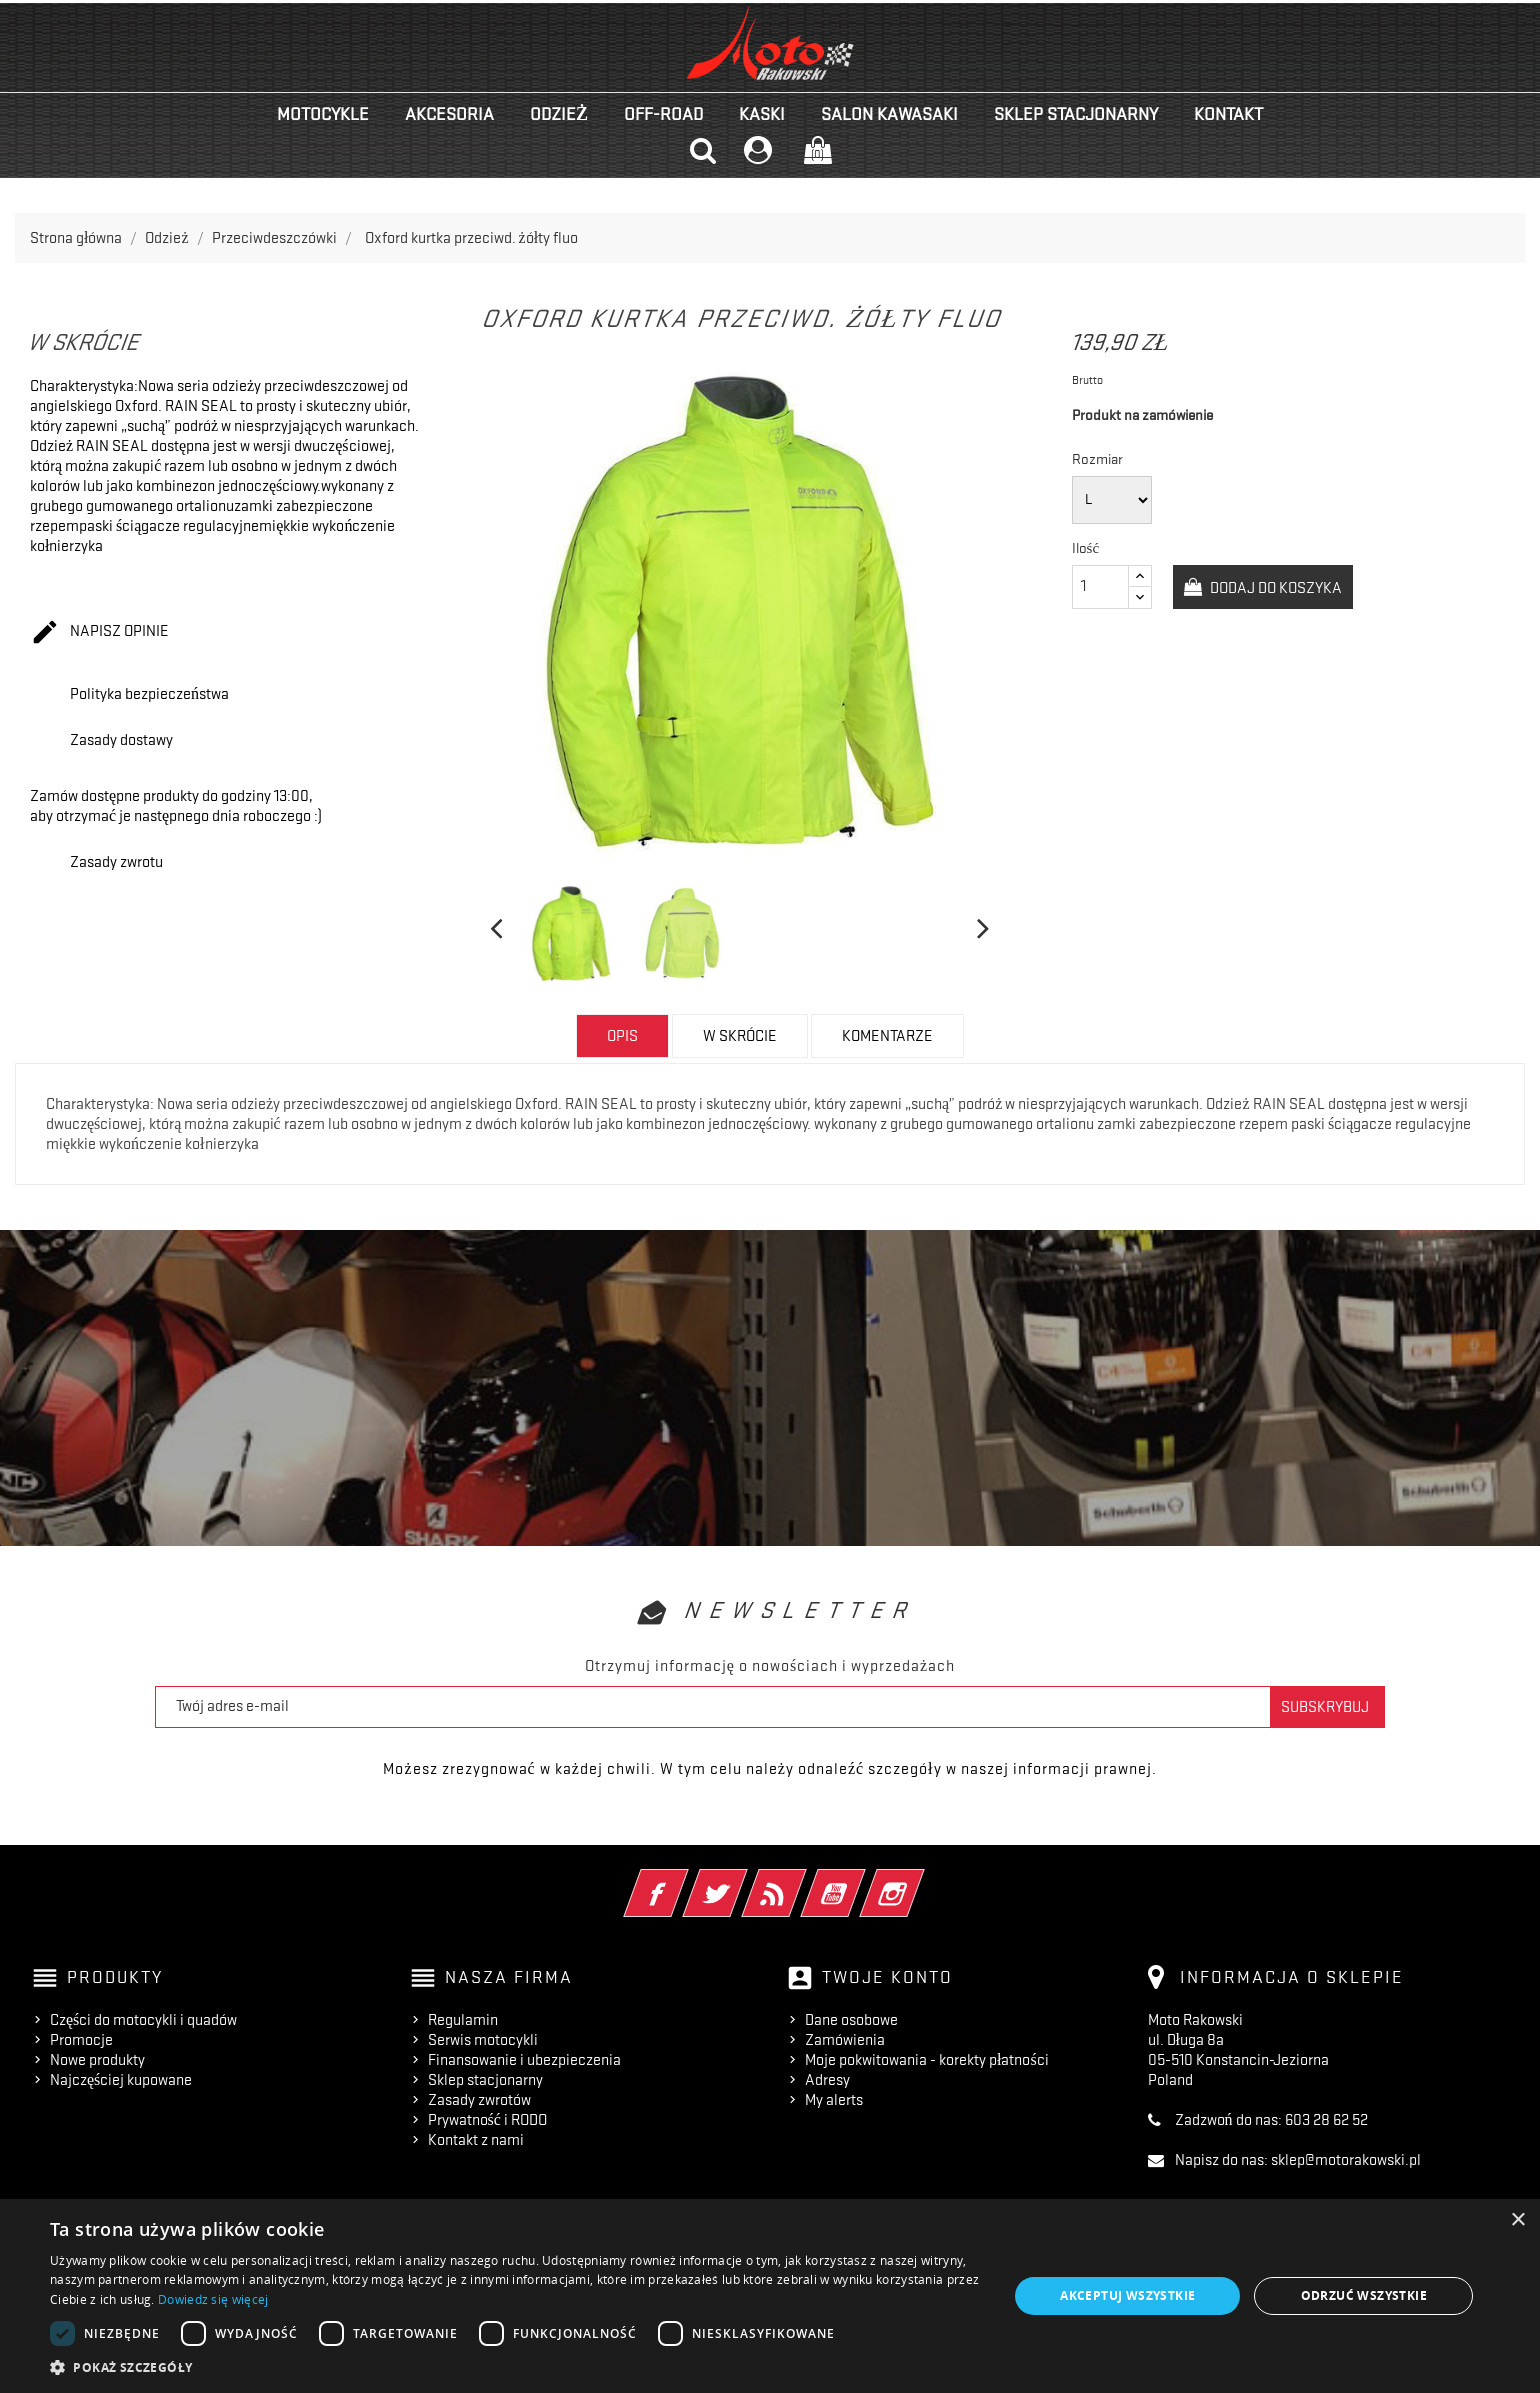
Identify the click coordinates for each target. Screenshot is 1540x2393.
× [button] (1517, 2220)
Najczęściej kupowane (121, 2080)
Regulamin (463, 2020)
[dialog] (770, 2296)
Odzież (559, 114)
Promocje (81, 2040)
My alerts (834, 2100)
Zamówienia (845, 2040)
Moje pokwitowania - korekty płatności (927, 2060)
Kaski (762, 114)
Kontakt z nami (476, 2140)
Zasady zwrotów (479, 2100)
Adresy (827, 2080)
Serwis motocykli (483, 2040)
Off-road (663, 114)
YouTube (860, 1880)
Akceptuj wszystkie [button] (1127, 2295)
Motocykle (323, 114)
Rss (801, 1880)
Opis (622, 1036)
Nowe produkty (97, 2060)
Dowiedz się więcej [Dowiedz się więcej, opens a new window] (213, 2299)
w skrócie (740, 1036)
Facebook (683, 1880)
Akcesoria (449, 114)
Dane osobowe (851, 2020)
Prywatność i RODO (487, 2120)
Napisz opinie (99, 633)
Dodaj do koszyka (1274, 588)
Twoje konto (887, 1977)
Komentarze (887, 1036)
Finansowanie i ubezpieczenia (524, 2060)
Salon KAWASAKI (889, 114)
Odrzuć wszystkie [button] (1364, 2295)
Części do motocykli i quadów (143, 2020)
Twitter (742, 1880)
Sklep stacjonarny (1076, 114)
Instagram (919, 1880)
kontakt (1228, 114)
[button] (515, 2367)
